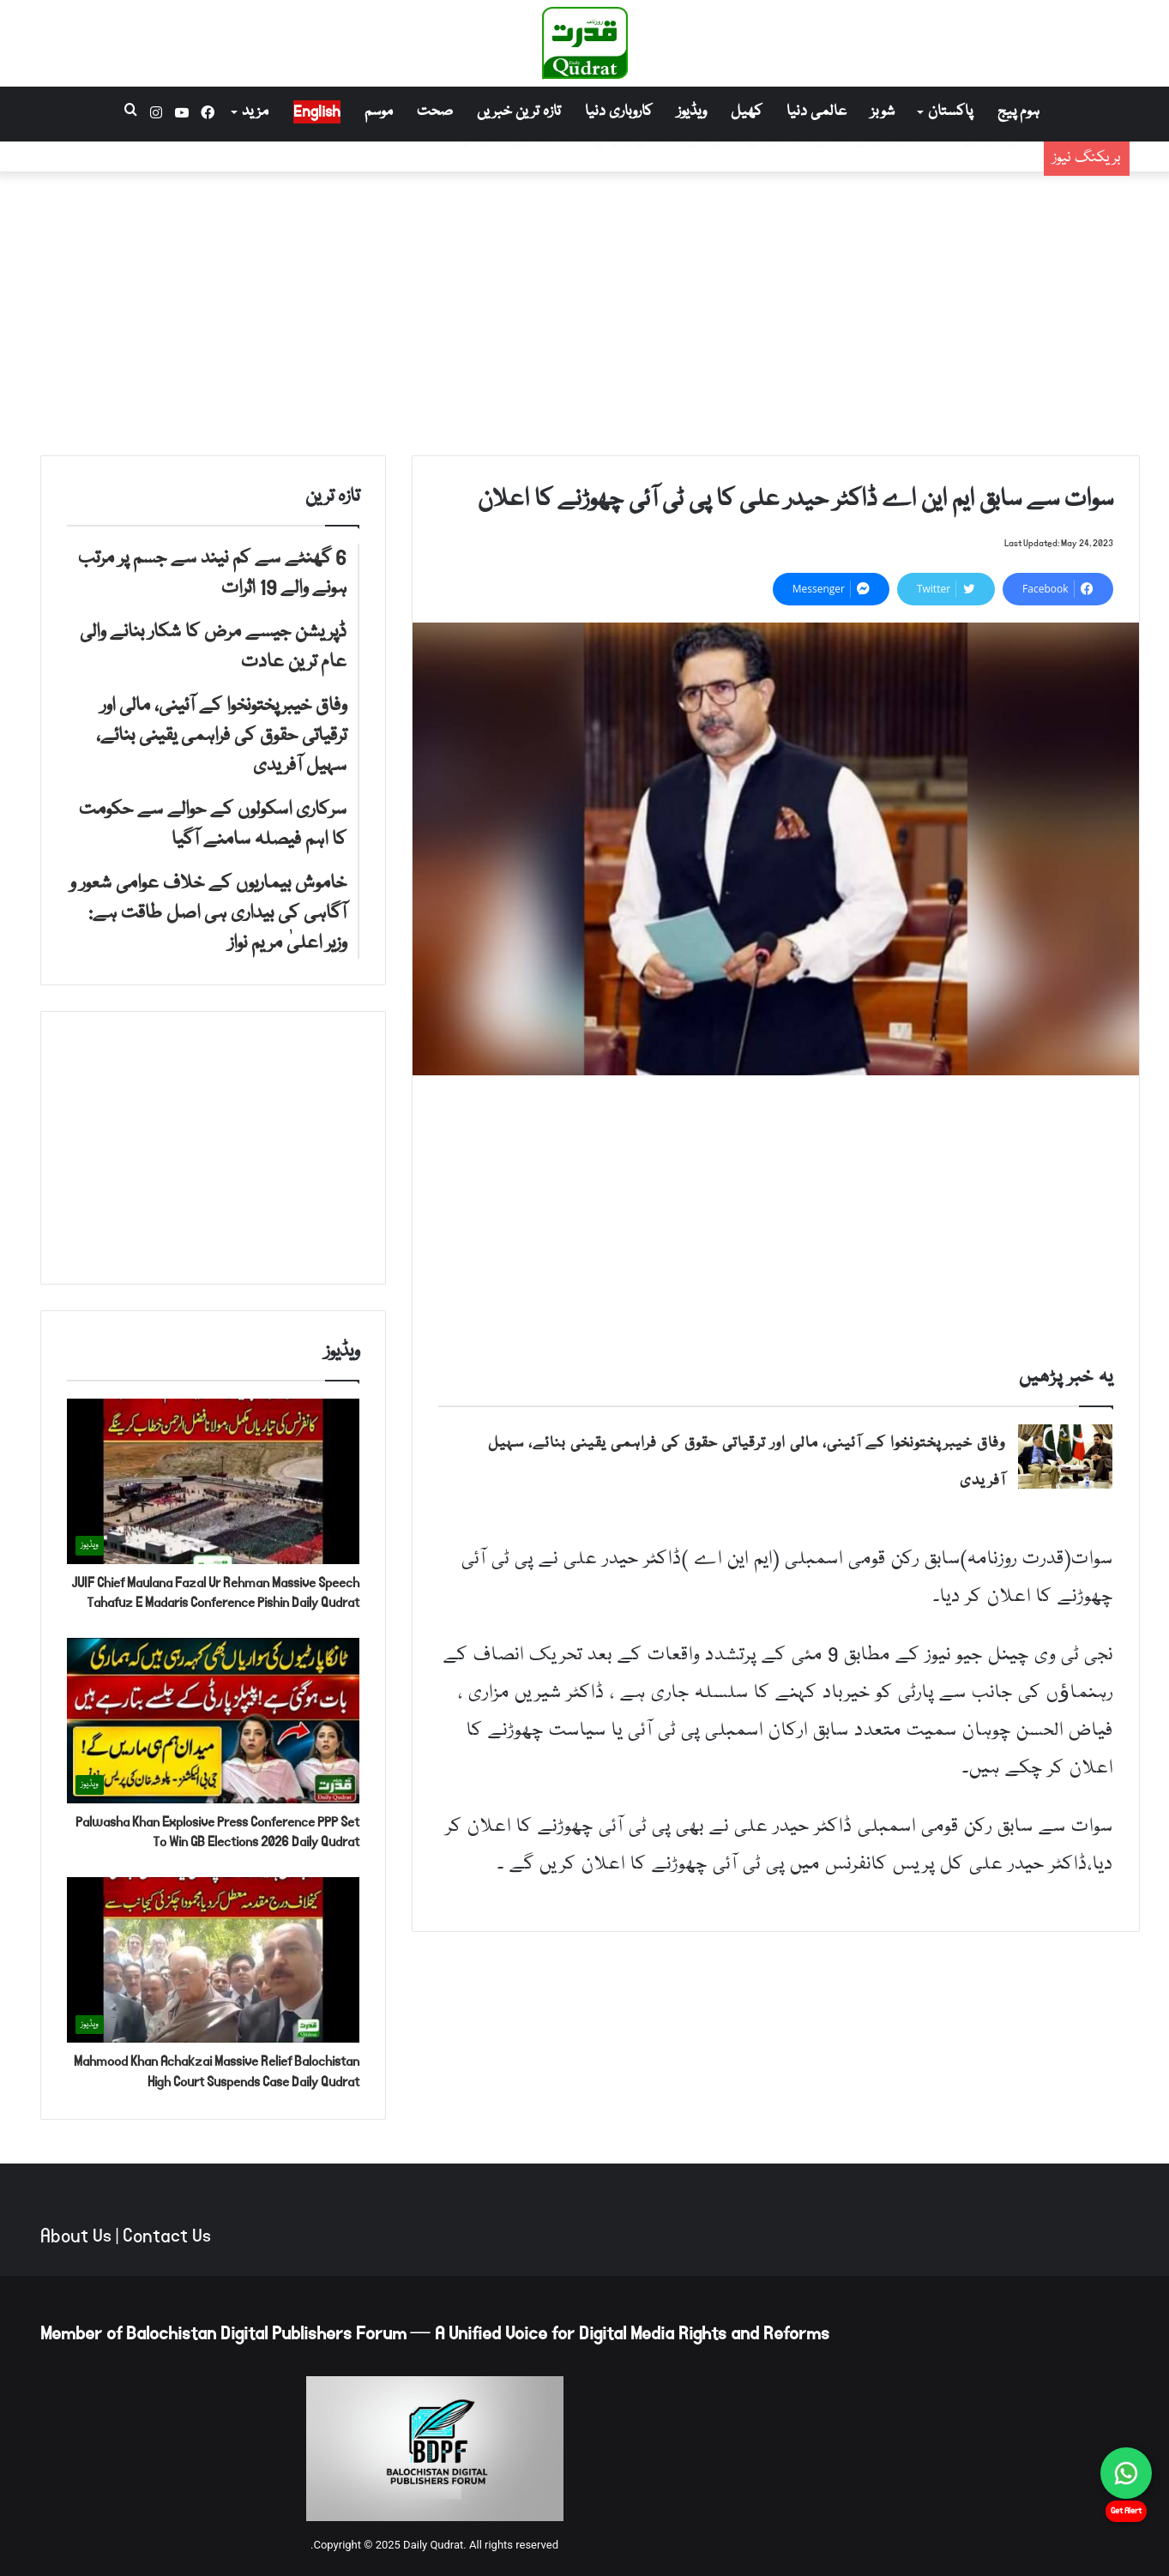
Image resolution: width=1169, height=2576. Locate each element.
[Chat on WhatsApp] (1126, 2473)
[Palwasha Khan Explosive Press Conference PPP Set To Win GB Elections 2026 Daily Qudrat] (213, 1720)
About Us (75, 2236)
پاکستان (950, 111)
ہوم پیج (1018, 111)
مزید (255, 111)
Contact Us (167, 2236)
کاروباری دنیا (619, 111)
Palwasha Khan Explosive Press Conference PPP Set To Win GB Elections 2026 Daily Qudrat (217, 1832)
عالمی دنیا (816, 111)
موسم (379, 111)
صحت (435, 111)
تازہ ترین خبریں (519, 111)
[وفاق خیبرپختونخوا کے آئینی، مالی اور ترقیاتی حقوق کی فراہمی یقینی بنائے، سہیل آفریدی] (1065, 1456)
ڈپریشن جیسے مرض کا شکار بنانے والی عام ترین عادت (860, 169)
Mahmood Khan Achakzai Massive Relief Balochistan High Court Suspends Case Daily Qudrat (216, 2071)
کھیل (746, 111)
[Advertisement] (585, 310)
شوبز (883, 111)
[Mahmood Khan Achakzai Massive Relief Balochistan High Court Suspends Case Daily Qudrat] (213, 1960)
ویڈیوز (692, 111)
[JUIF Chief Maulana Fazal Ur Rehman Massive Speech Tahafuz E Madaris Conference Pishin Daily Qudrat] (213, 1481)
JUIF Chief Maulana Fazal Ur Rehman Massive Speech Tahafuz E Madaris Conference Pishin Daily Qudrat (215, 1593)
